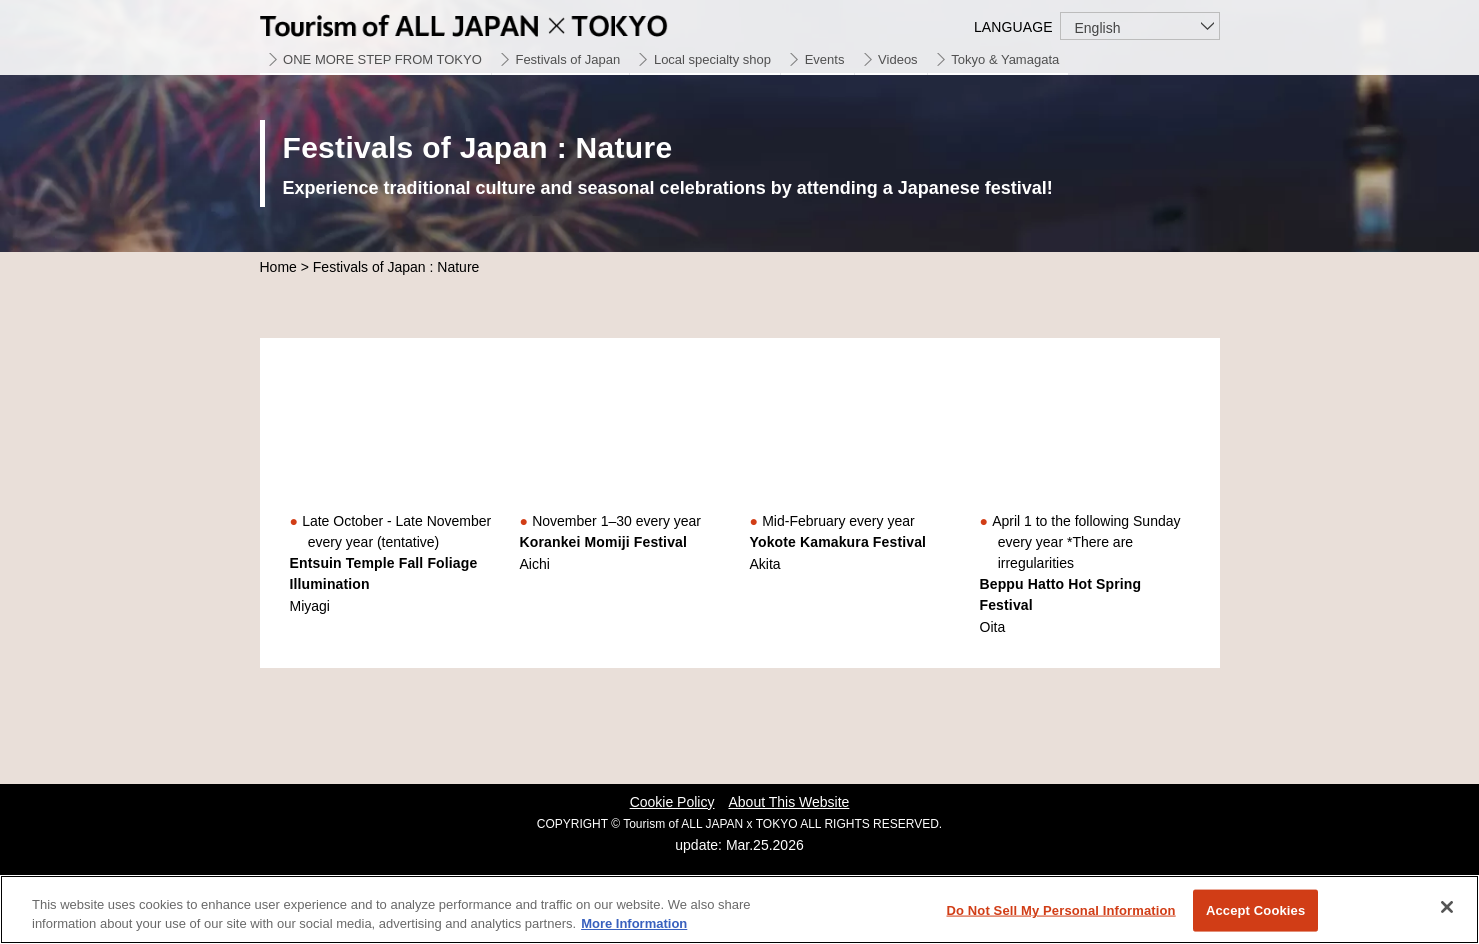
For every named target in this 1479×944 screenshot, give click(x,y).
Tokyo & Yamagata (1005, 59)
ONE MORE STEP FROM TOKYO (382, 59)
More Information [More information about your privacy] (634, 923)
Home (278, 267)
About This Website (788, 802)
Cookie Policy (672, 802)
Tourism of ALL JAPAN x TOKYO (510, 22)
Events (825, 59)
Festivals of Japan (567, 59)
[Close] (1447, 907)
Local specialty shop (712, 59)
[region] (739, 909)
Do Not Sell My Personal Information (1060, 910)
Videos (898, 59)
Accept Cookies (1255, 910)
